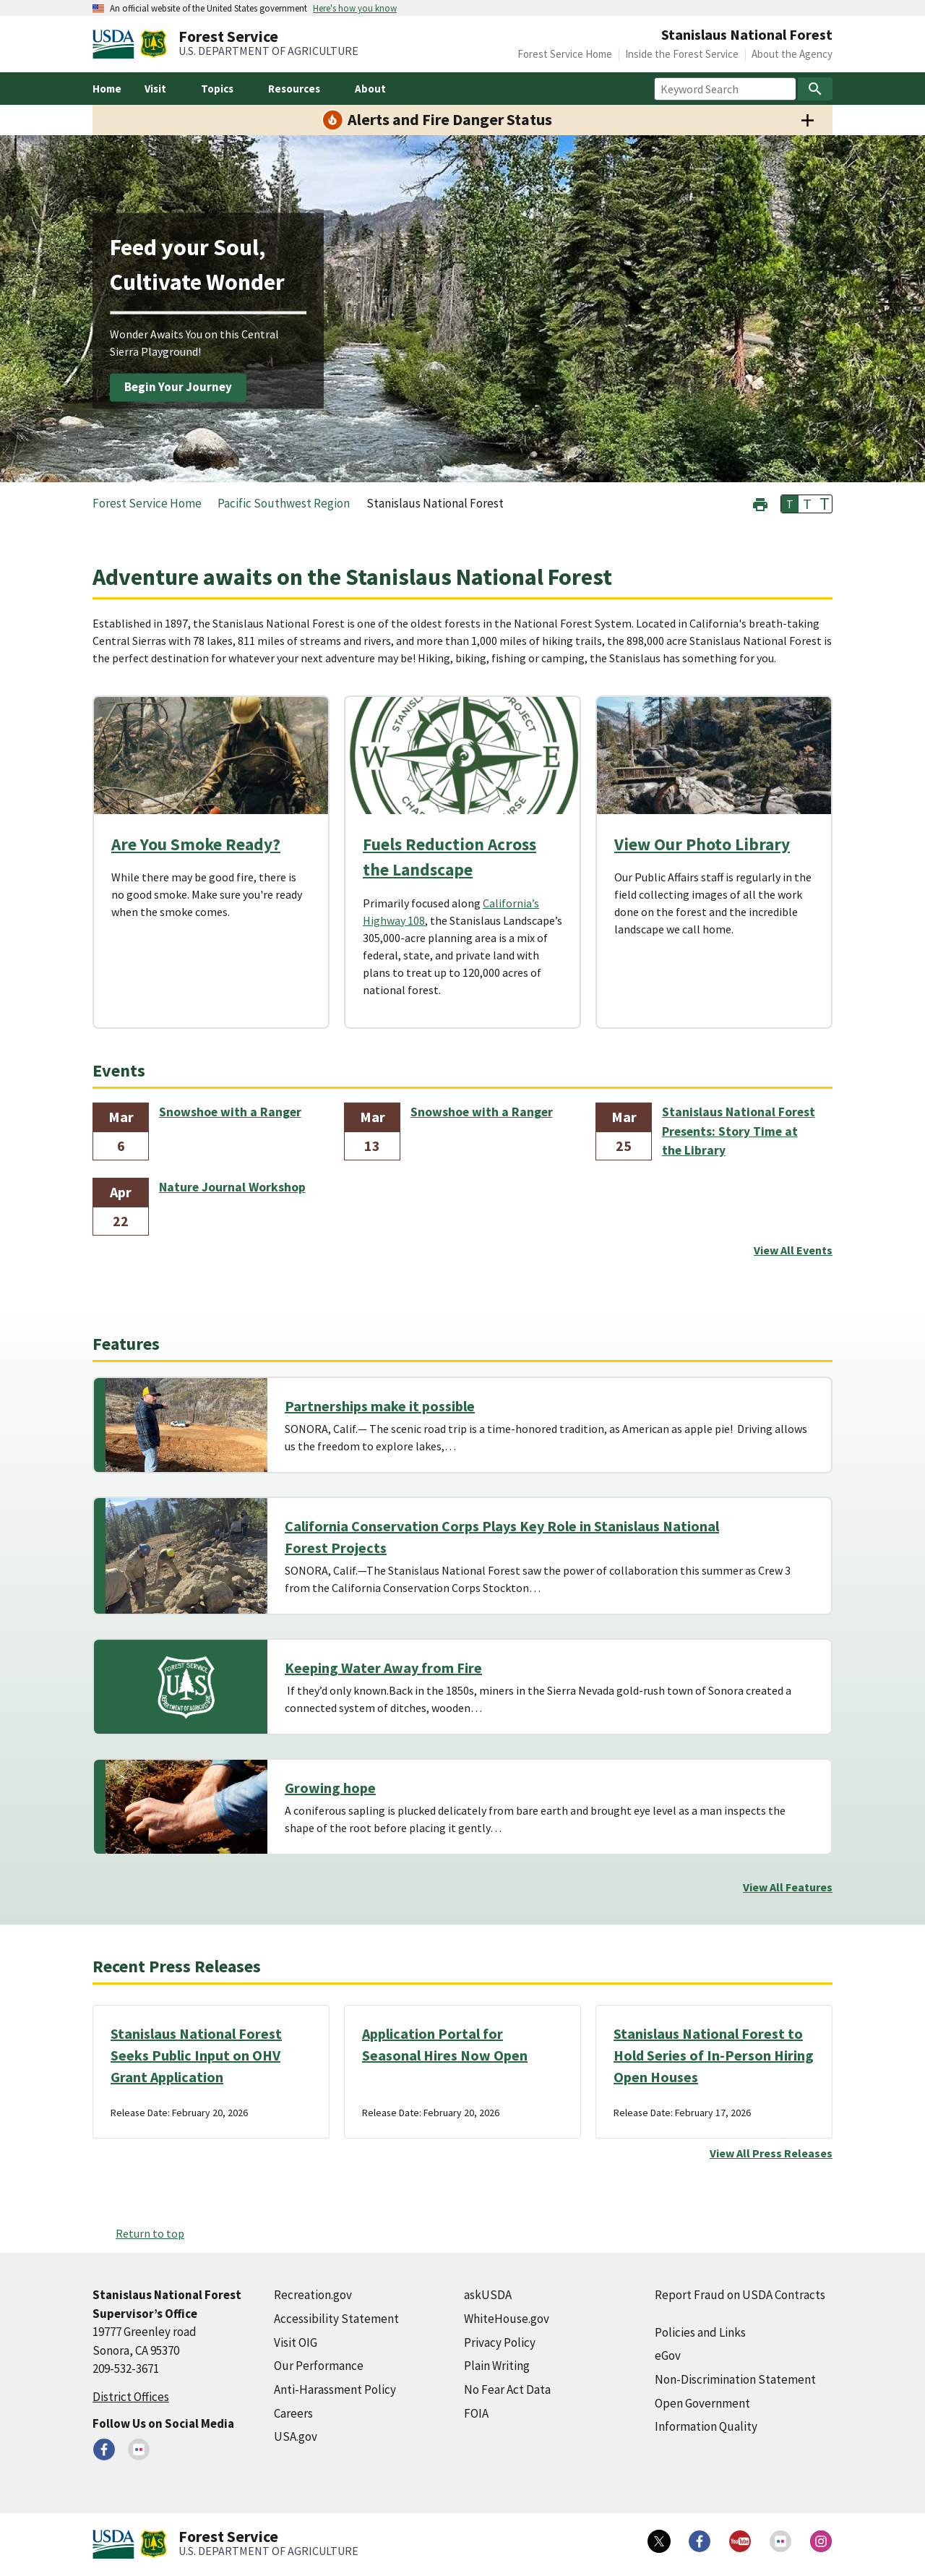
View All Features (787, 1887)
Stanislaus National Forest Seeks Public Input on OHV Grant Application (196, 2055)
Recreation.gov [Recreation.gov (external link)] (313, 2295)
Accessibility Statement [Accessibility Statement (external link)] (336, 2319)
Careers (293, 2413)
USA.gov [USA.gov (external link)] (295, 2436)
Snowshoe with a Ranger (230, 1112)
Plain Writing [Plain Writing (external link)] (497, 2366)
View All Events (793, 1250)
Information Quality (706, 2426)
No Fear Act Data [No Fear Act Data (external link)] (507, 2389)
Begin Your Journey (178, 387)
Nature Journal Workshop (232, 1187)
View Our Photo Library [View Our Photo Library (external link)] (702, 844)
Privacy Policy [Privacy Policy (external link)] (499, 2342)
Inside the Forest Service (682, 54)
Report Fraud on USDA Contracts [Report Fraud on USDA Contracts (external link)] (740, 2295)
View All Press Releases (771, 2153)
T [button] (789, 504)
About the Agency (792, 54)
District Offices (130, 2397)
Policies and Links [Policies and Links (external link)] (700, 2332)
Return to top (150, 2233)
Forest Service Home (564, 54)
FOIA (476, 2413)
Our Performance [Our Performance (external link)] (318, 2366)
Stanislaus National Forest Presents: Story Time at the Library (738, 1131)
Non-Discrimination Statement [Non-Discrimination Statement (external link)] (735, 2379)
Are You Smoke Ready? (195, 844)
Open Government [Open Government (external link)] (702, 2403)
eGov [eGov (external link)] (668, 2355)
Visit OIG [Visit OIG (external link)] (295, 2342)
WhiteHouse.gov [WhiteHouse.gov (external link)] (506, 2319)
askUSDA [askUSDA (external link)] (488, 2295)
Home (106, 88)
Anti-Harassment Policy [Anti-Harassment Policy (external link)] (335, 2389)
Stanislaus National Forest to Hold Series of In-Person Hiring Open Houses (714, 2055)
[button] (760, 502)
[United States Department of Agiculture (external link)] (116, 44)
